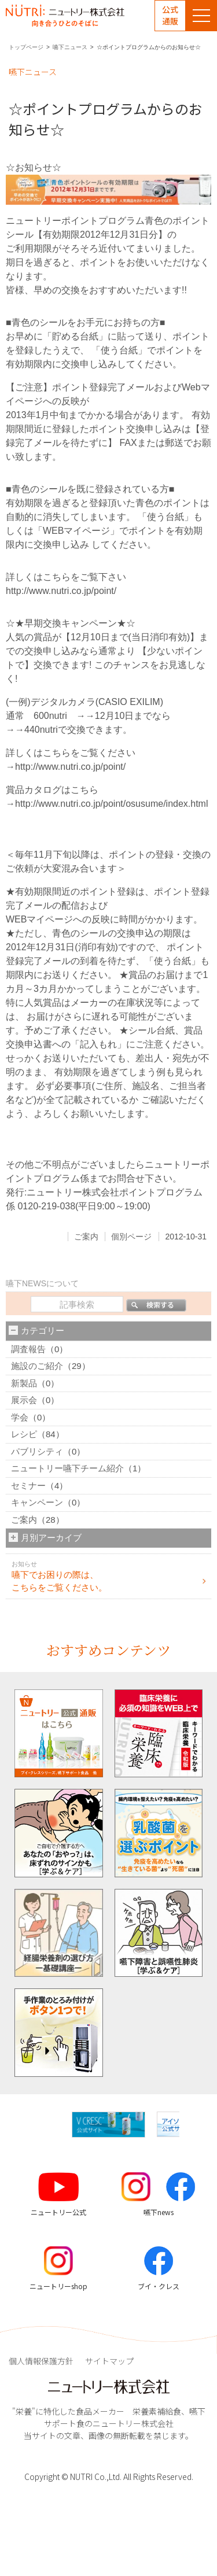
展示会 (24, 1400)
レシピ (24, 1434)
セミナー (28, 1485)
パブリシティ (37, 1451)
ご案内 (86, 1236)
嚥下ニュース (70, 47)
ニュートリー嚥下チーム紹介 (67, 1468)
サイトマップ (109, 2361)
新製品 (24, 1383)
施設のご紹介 (37, 1366)
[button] (189, 2125)
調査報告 (28, 1349)
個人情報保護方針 (41, 2361)
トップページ (26, 47)
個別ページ (131, 1236)
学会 (19, 1417)
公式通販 (170, 15)
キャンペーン (37, 1502)
